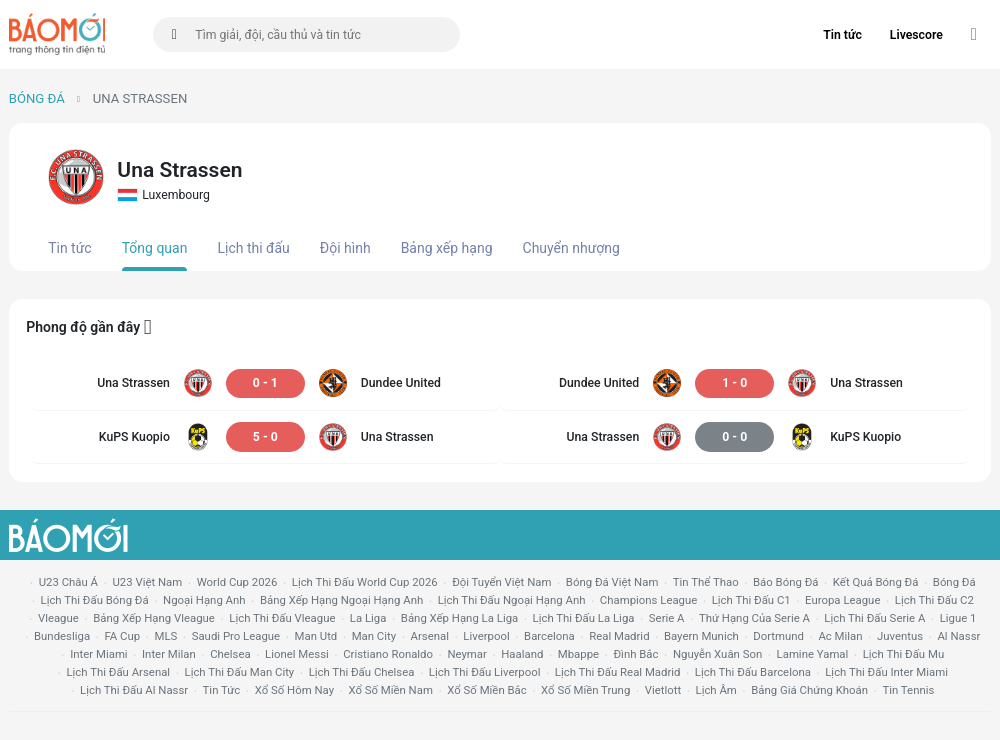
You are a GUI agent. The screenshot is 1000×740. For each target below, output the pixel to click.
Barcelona (549, 636)
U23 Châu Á (68, 582)
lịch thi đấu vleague (282, 618)
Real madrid (619, 636)
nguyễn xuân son (717, 654)
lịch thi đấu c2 (934, 600)
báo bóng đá (785, 582)
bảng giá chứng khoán (809, 690)
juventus (900, 636)
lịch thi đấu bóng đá (95, 600)
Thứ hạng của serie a (754, 618)
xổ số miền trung (585, 690)
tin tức (222, 690)
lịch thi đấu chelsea (362, 672)
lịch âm (716, 690)
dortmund (778, 636)
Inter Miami (98, 654)
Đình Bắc (635, 654)
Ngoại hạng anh (204, 600)
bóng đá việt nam (612, 582)
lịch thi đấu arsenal (118, 672)
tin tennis (908, 690)
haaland (522, 654)
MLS (165, 636)
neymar (466, 654)
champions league (648, 600)
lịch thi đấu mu (903, 654)
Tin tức (842, 35)
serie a (667, 618)
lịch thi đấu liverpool (485, 672)
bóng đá (954, 582)
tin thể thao (706, 582)
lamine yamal (813, 654)
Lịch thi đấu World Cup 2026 (365, 582)
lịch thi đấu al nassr (134, 690)
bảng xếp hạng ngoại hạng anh (341, 600)
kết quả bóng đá (876, 582)
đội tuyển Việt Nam (501, 582)
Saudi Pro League (236, 636)
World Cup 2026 (237, 582)
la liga (368, 618)
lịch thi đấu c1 (751, 600)
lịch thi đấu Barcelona (753, 672)
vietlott (663, 690)
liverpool (486, 636)
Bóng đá (37, 98)
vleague (58, 618)
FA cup (122, 636)
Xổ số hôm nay (294, 690)
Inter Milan (169, 654)
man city (374, 636)
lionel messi (297, 654)
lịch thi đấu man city (240, 672)
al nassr (958, 636)
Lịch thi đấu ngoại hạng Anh (512, 600)
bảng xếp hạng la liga (459, 618)
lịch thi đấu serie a (874, 618)
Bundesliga (62, 636)
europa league (842, 600)
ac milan (840, 636)
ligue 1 (958, 618)
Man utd (316, 636)
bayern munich (701, 636)
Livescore (916, 35)
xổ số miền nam (390, 690)
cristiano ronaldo (388, 654)
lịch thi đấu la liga (584, 618)
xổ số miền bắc (486, 690)
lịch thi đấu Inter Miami (886, 672)
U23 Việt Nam (147, 582)
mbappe (578, 654)
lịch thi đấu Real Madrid (618, 672)
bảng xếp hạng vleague (154, 618)
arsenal (430, 636)
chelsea (230, 654)
